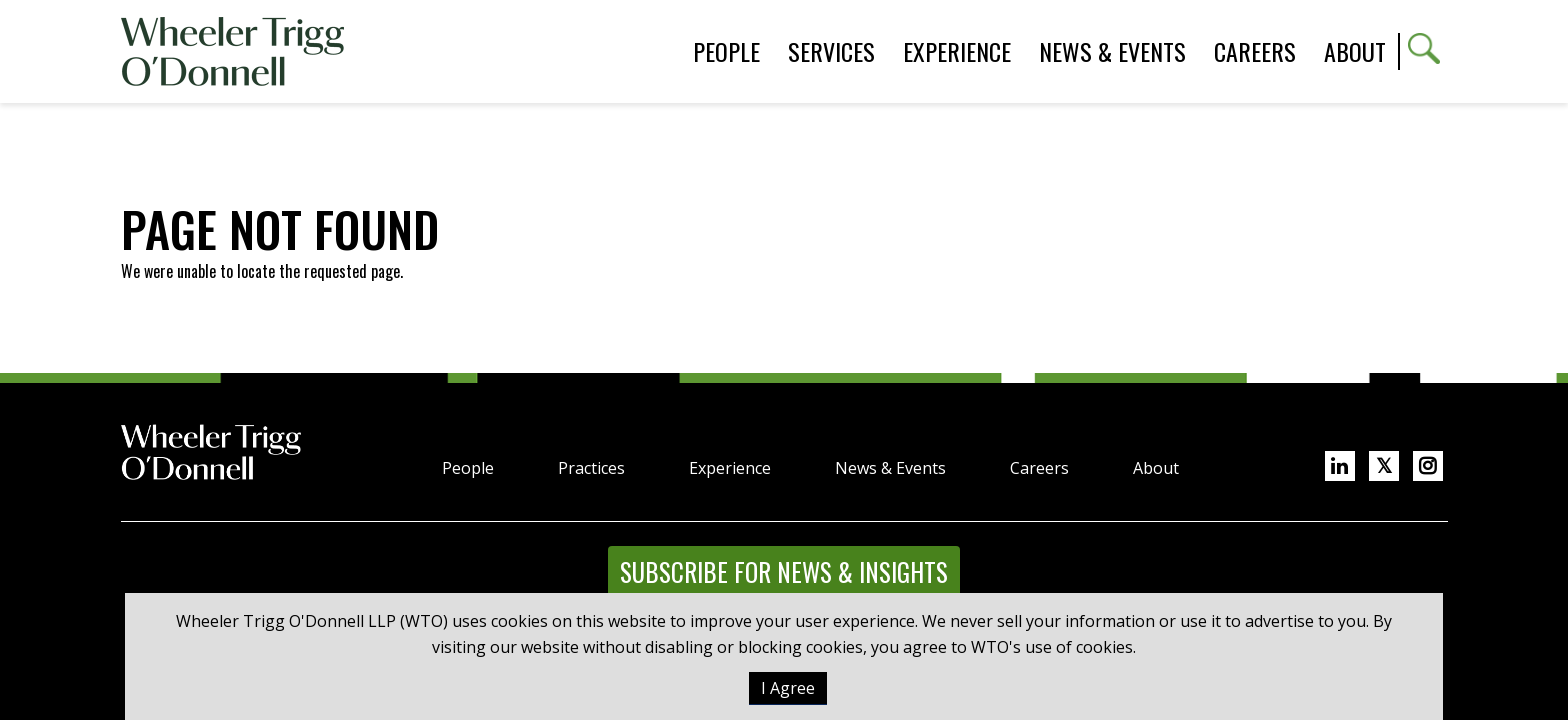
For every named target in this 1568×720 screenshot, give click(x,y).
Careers (1039, 468)
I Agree (788, 688)
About (1355, 51)
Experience (730, 468)
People (468, 468)
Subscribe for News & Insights (784, 571)
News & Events (890, 468)
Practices (591, 468)
